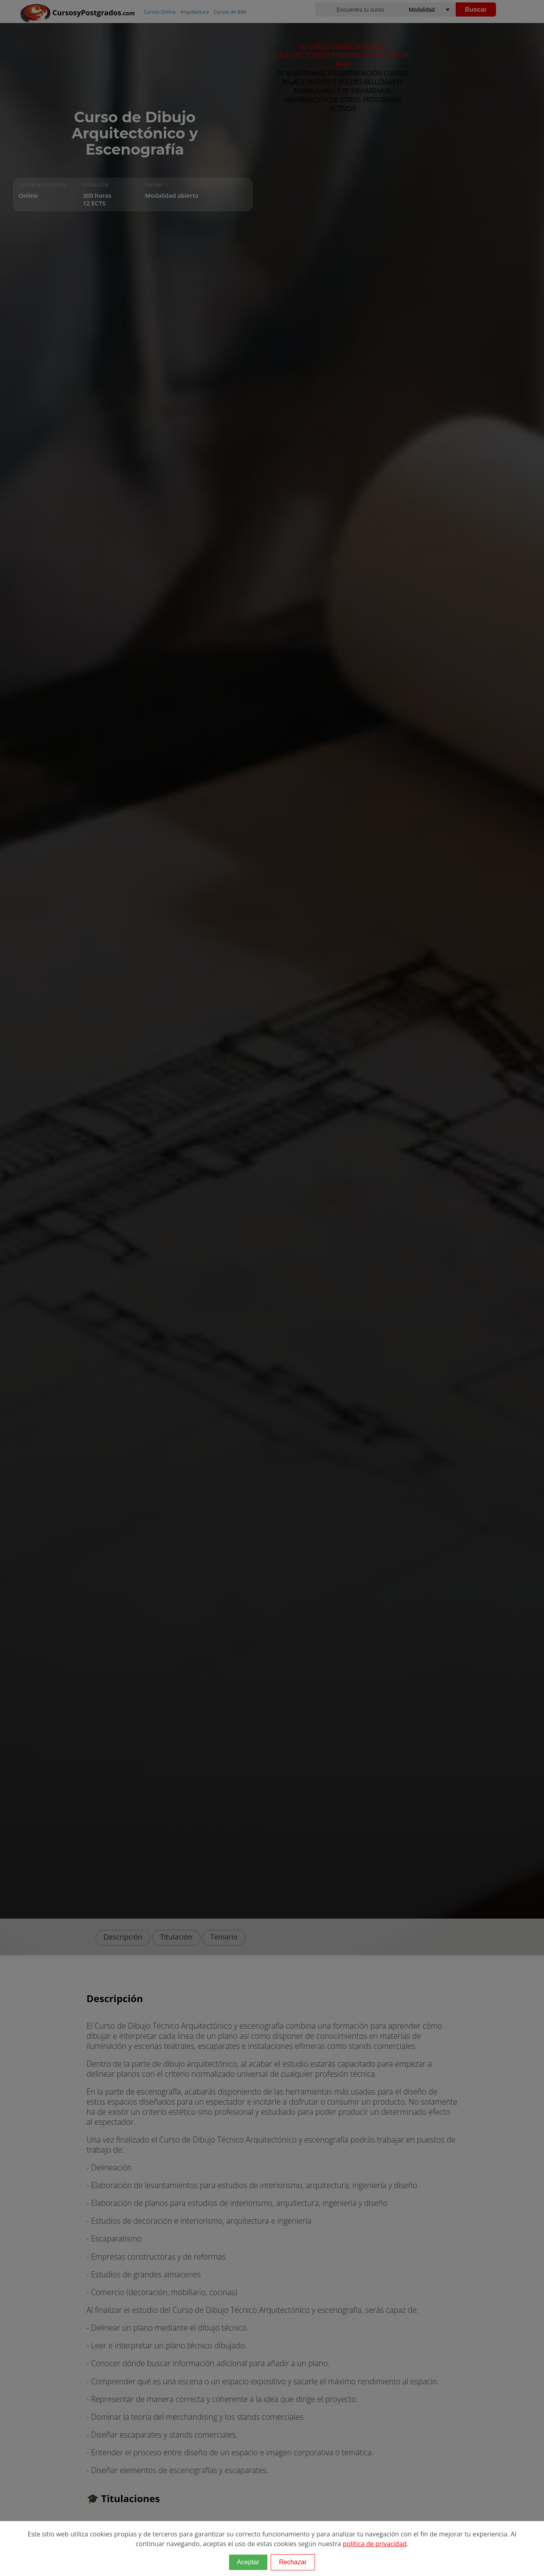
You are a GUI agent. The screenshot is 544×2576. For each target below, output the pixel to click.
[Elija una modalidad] (438, 9)
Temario (224, 1937)
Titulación (176, 1937)
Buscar (476, 9)
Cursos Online (159, 11)
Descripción (123, 1937)
